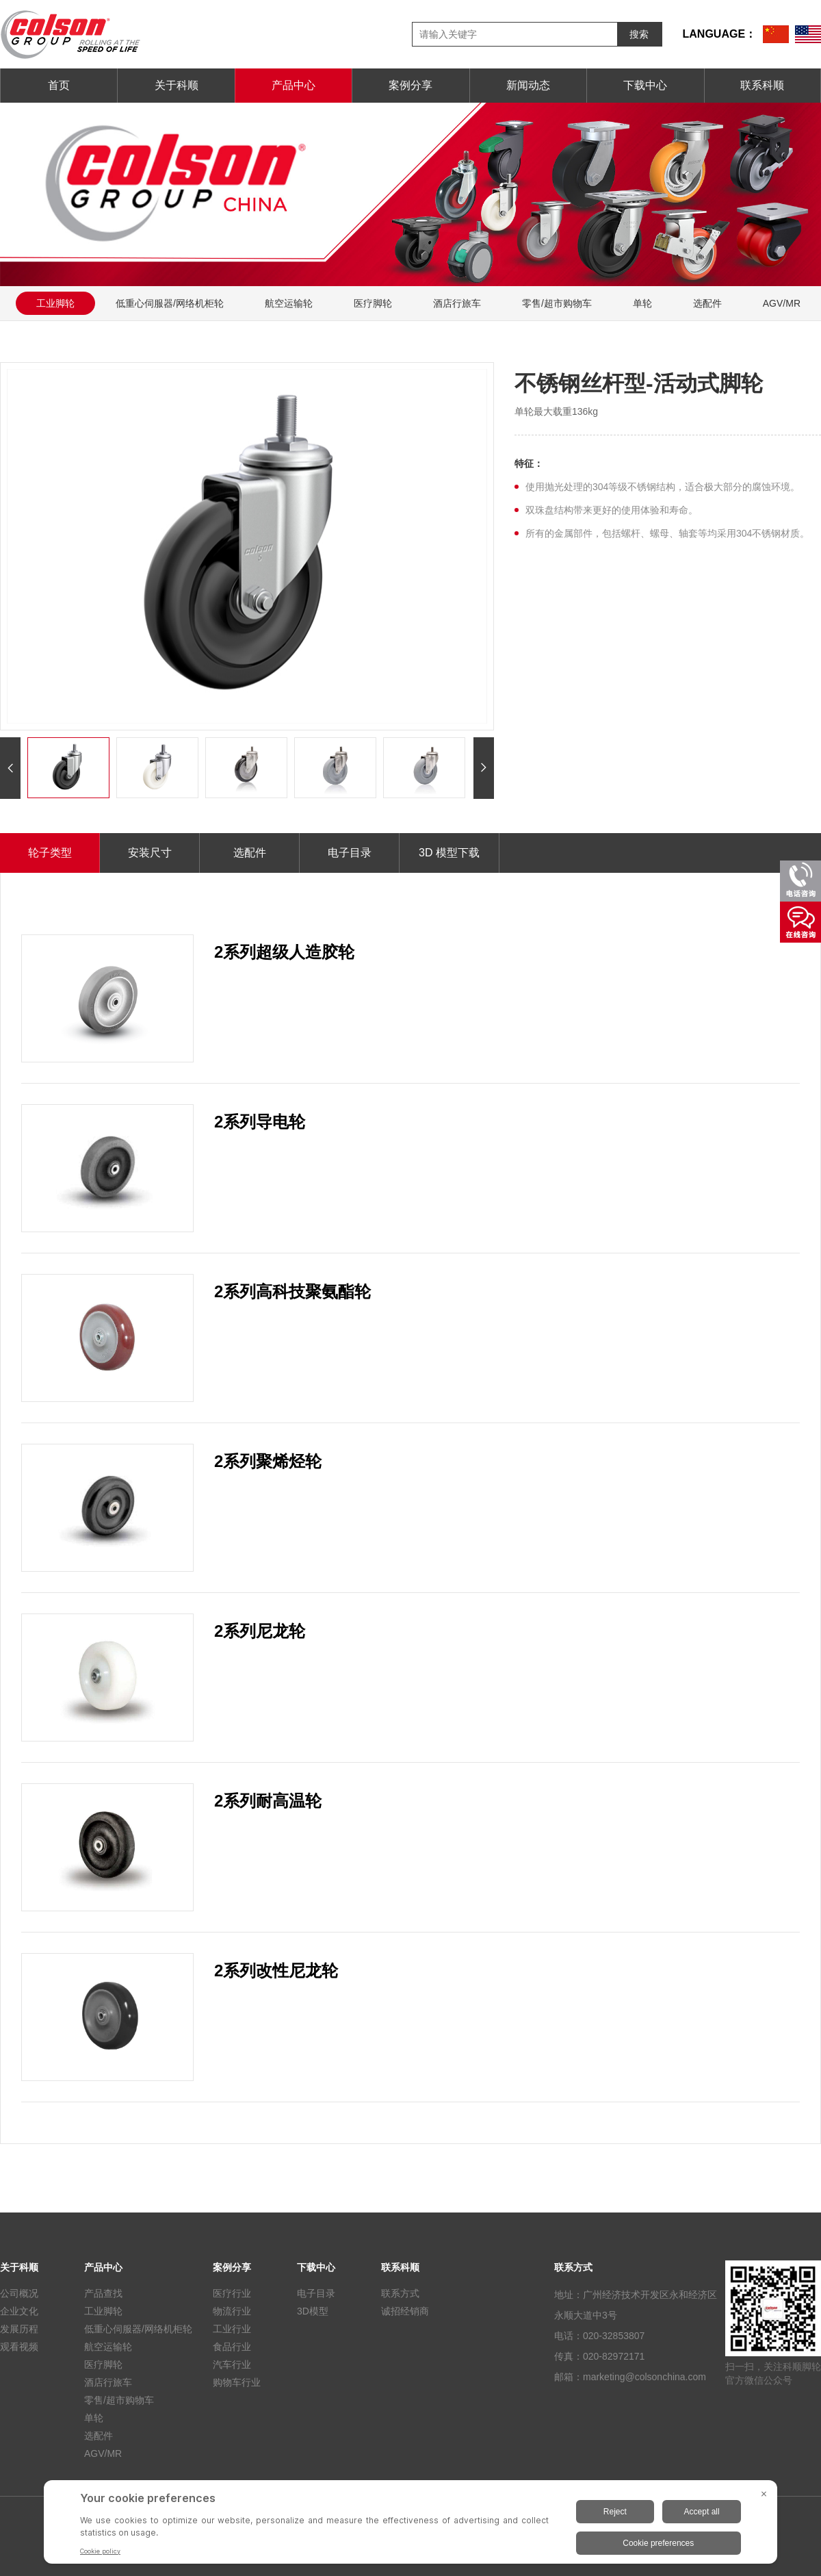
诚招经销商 (405, 2311)
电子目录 (350, 852)
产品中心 (293, 85)
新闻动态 (528, 85)
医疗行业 (232, 2293)
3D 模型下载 (449, 852)
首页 (59, 85)
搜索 (639, 34)
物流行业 (232, 2311)
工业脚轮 (55, 303)
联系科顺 (762, 85)
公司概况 (19, 2293)
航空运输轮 (289, 303)
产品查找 (103, 2293)
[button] (10, 768)
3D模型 (312, 2311)
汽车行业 (232, 2364)
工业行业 (232, 2328)
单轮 (642, 303)
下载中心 (645, 85)
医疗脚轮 (373, 303)
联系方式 (400, 2293)
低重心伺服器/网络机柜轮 (170, 303)
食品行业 (232, 2346)
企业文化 (19, 2311)
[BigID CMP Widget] (410, 2525)
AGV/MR (103, 2453)
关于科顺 (176, 85)
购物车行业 (237, 2382)
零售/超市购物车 (557, 303)
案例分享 (410, 85)
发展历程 (19, 2328)
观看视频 (19, 2346)
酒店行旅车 (457, 303)
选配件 (707, 303)
